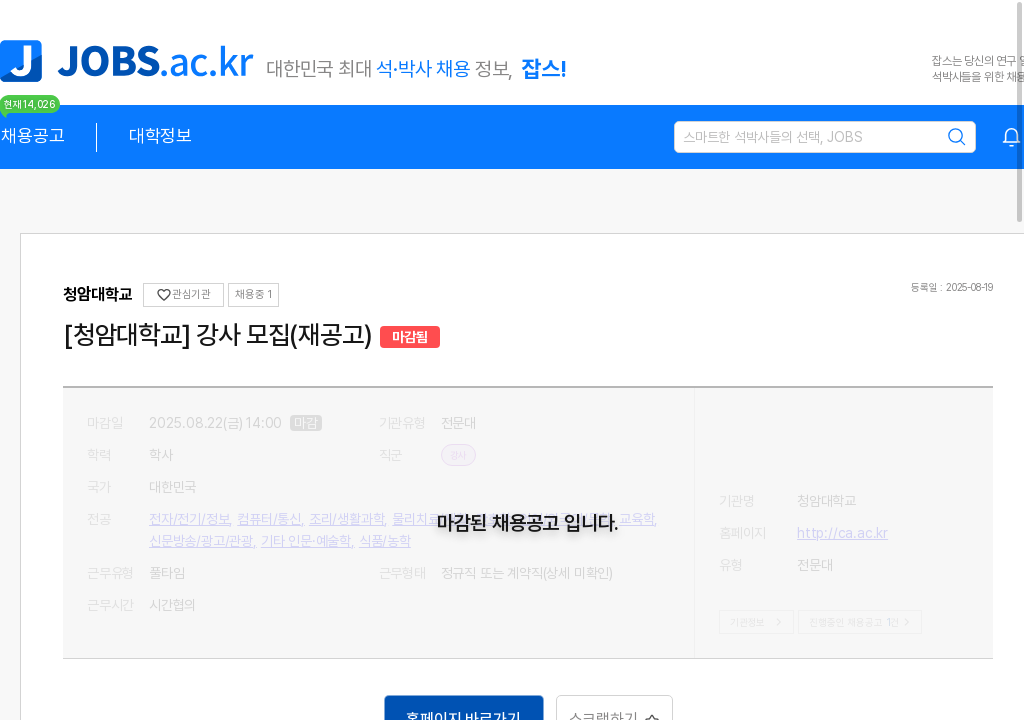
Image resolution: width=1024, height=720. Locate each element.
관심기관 (183, 295)
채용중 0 (255, 294)
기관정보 (758, 622)
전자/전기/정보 (481, 487)
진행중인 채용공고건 (862, 622)
